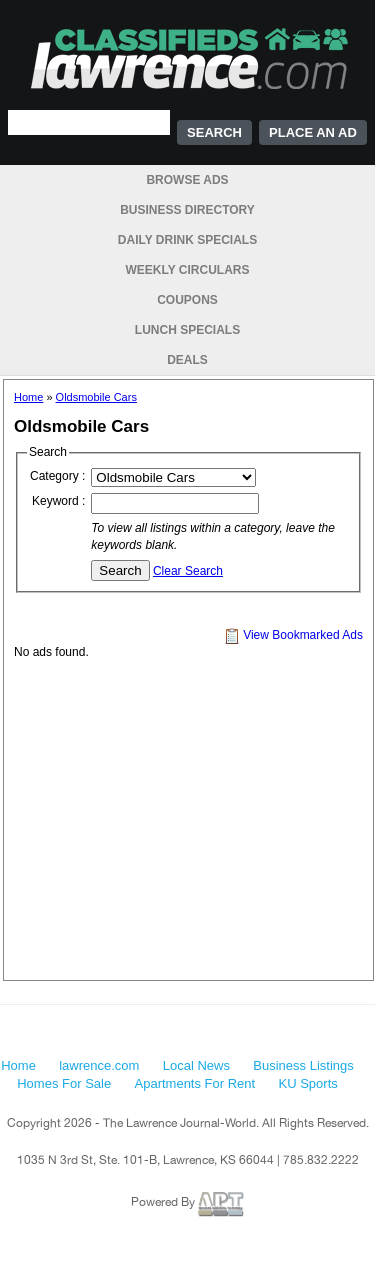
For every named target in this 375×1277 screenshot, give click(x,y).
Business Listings (303, 1065)
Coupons (187, 300)
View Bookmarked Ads (293, 635)
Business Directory (187, 210)
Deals (187, 360)
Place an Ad (313, 132)
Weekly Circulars (188, 270)
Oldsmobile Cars (96, 397)
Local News (196, 1065)
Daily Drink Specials (187, 240)
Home (28, 397)
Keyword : (58, 501)
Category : (57, 476)
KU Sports (308, 1083)
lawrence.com (99, 1065)
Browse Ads (187, 180)
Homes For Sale (64, 1083)
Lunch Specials (187, 330)
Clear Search (188, 571)
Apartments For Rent (195, 1083)
